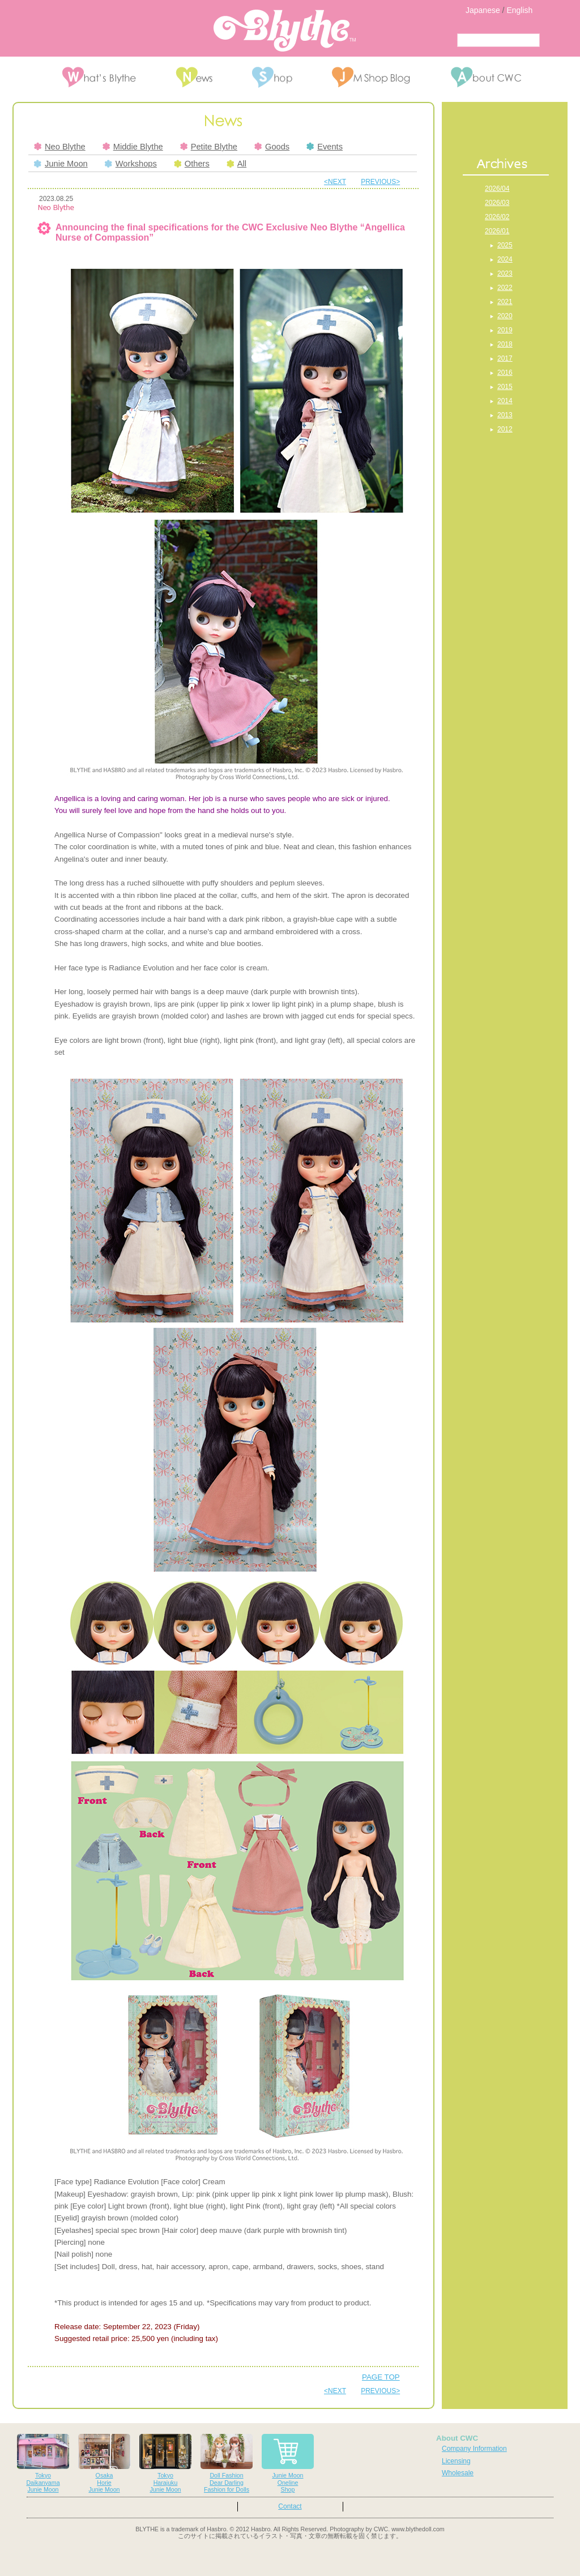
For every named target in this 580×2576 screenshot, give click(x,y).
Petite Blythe (208, 146)
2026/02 (497, 217)
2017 (505, 358)
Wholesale (458, 2473)
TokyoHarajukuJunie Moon (165, 2463)
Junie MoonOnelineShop (288, 2463)
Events (324, 146)
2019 (505, 330)
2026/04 (497, 188)
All (236, 163)
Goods (271, 146)
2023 (505, 273)
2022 (505, 288)
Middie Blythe (133, 146)
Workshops (131, 163)
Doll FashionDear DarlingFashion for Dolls (227, 2463)
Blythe (285, 31)
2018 (505, 344)
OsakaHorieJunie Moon (104, 2463)
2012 (505, 429)
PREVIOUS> (380, 182)
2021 (505, 302)
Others (192, 163)
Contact (289, 2506)
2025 (505, 245)
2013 (505, 415)
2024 (505, 259)
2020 (505, 316)
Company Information (474, 2449)
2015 (505, 387)
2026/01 (497, 231)
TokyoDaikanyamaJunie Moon (43, 2463)
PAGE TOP (381, 2377)
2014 (505, 401)
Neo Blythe (60, 146)
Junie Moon (61, 163)
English (519, 10)
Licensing (456, 2461)
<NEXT (335, 182)
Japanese (483, 10)
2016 (505, 372)
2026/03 (497, 203)
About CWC (457, 2438)
